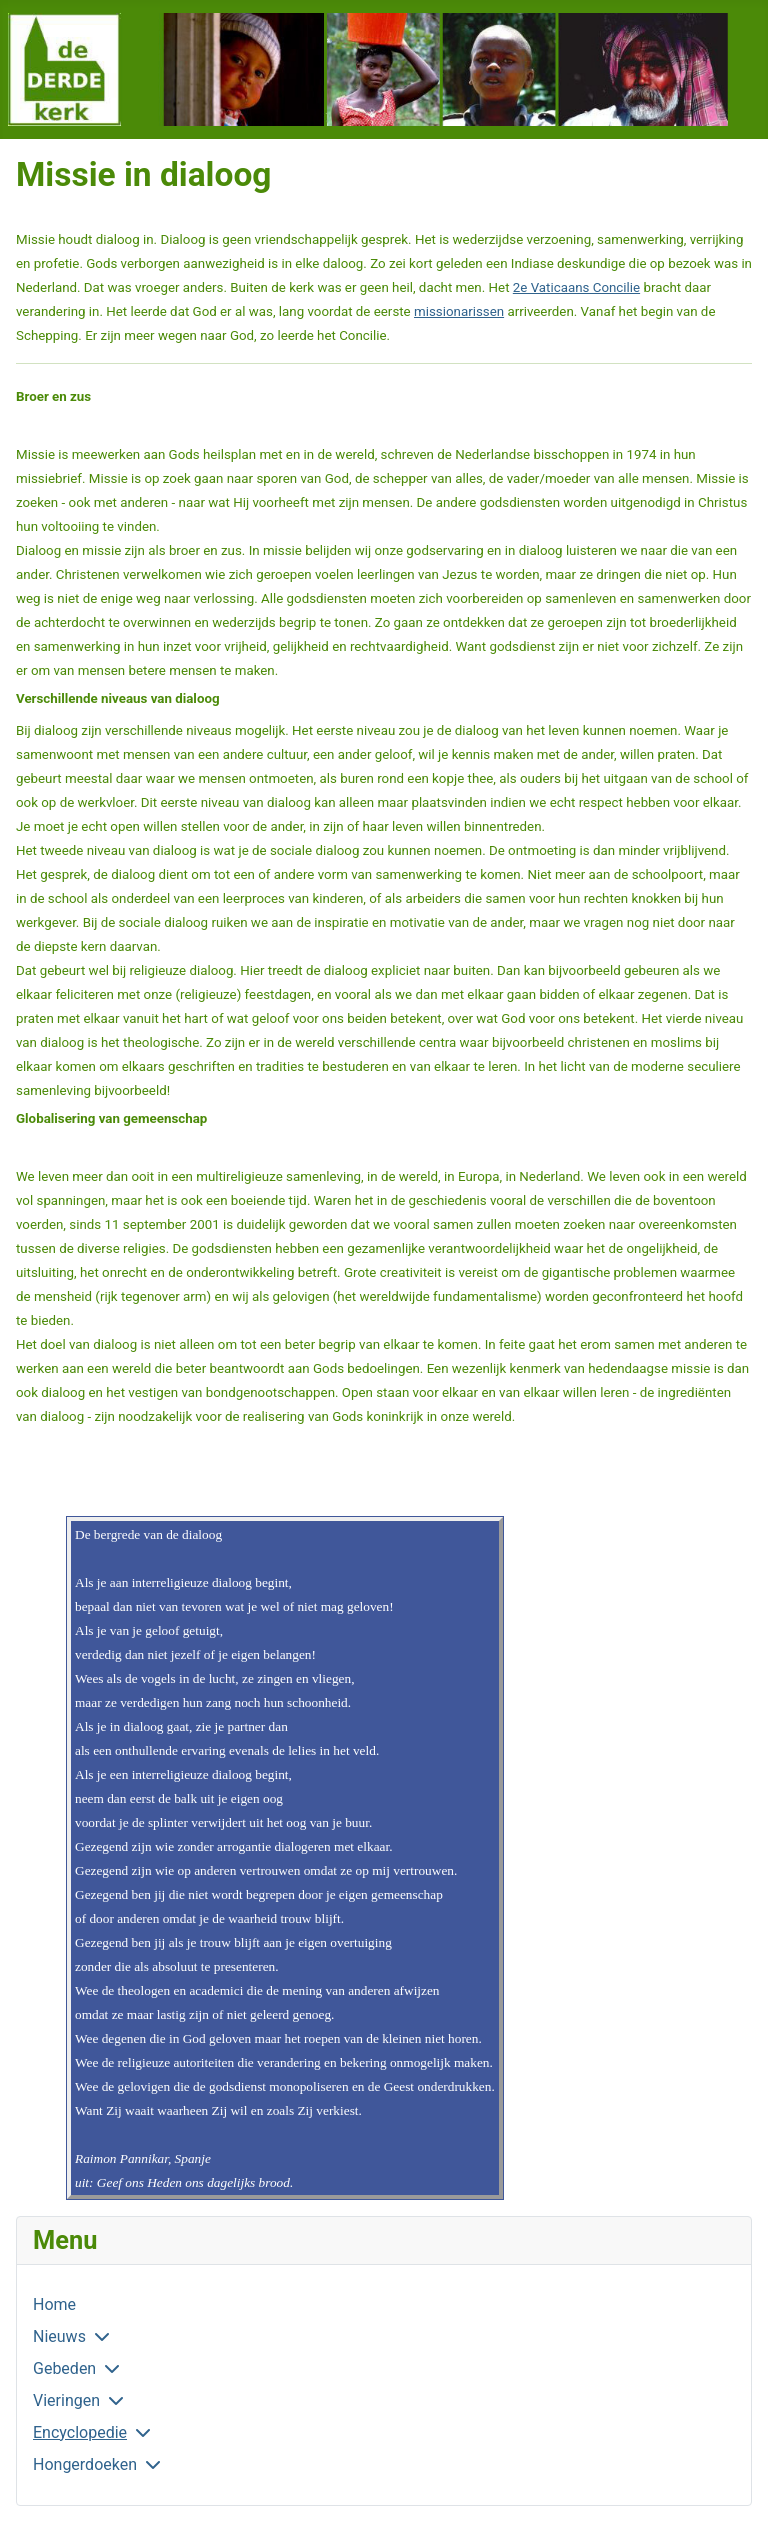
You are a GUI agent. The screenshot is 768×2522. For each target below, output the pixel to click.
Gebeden (64, 2368)
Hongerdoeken (85, 2464)
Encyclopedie (80, 2432)
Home (54, 2304)
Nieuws (59, 2336)
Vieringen (66, 2400)
